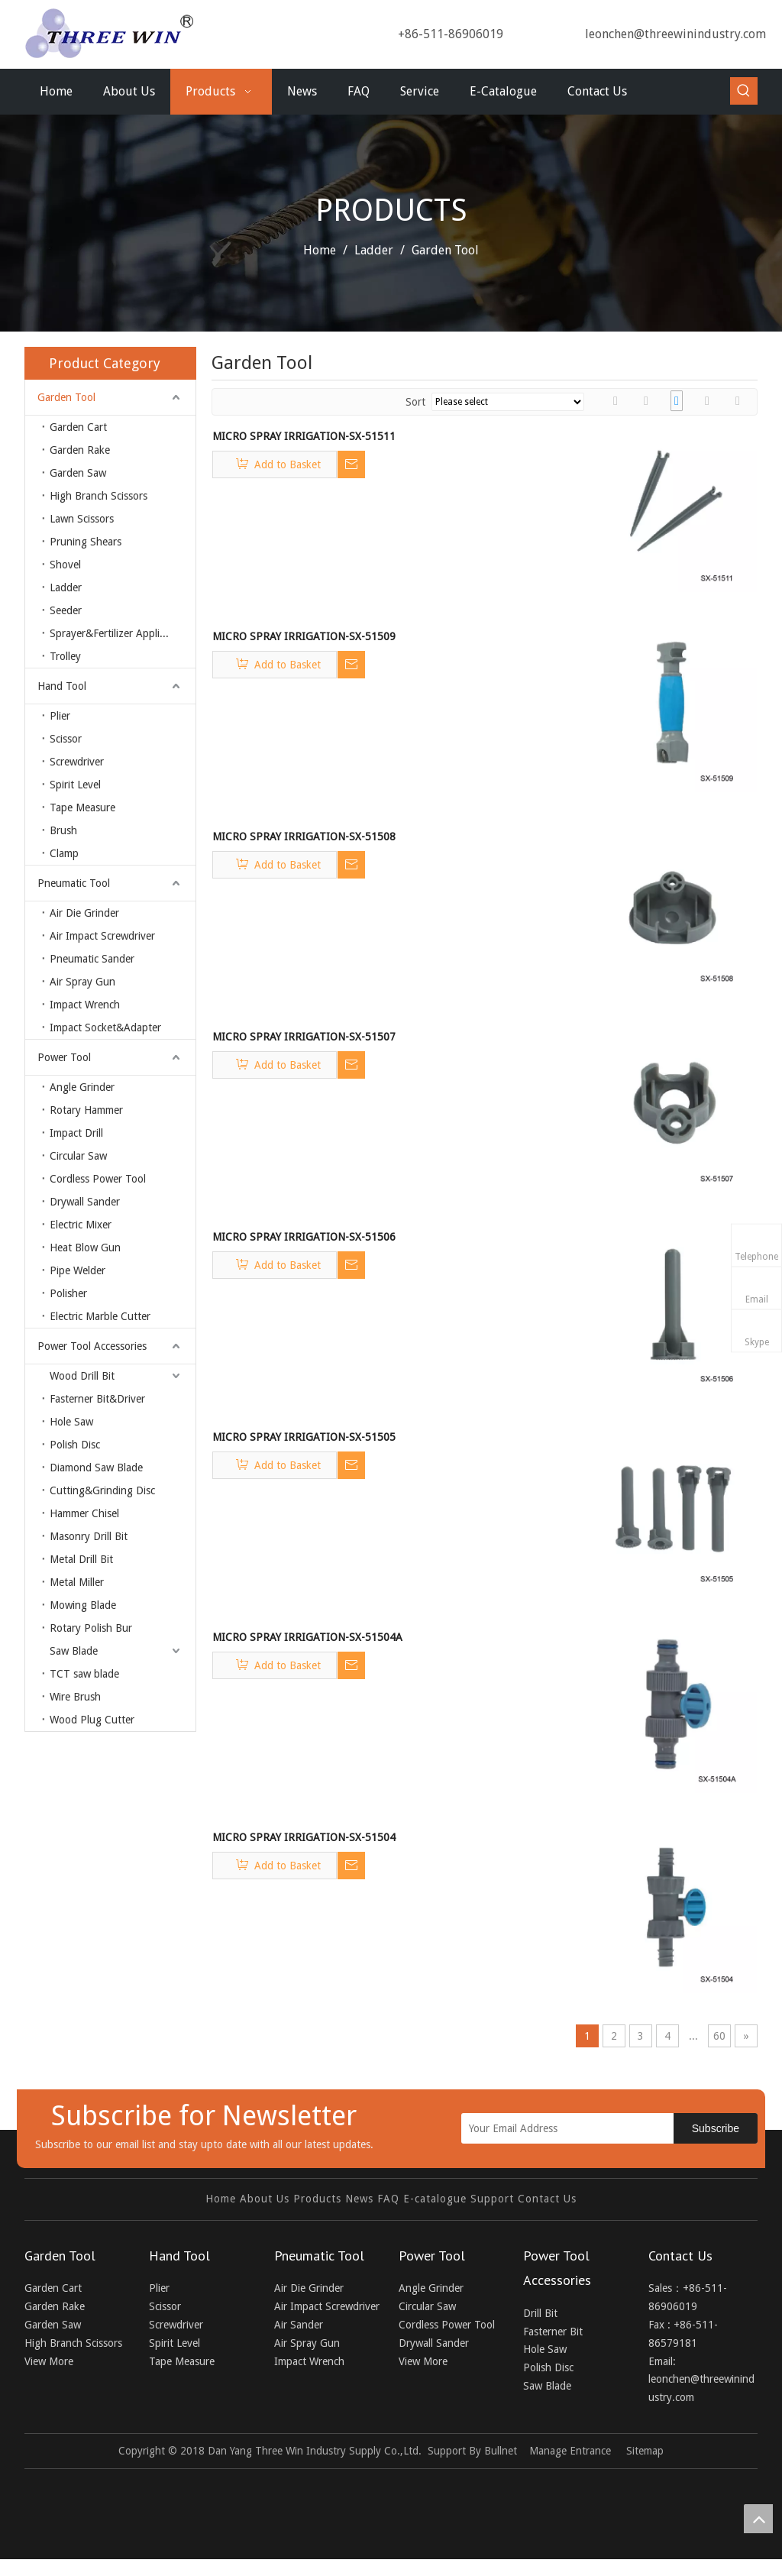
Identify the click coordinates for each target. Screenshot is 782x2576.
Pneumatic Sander (92, 959)
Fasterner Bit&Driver (97, 1399)
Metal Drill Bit (81, 1559)
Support (492, 2199)
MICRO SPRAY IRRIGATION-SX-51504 (304, 1837)
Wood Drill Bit (82, 1376)
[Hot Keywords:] (744, 91)
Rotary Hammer (86, 1110)
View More (48, 2361)
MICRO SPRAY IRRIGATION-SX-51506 (304, 1237)
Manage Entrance (570, 2451)
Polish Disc (75, 1444)
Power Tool (64, 1057)
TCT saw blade (84, 1674)
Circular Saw (78, 1156)
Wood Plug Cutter (92, 1720)
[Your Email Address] (582, 2128)
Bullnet (500, 2451)
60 (719, 2036)
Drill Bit (540, 2313)
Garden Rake (80, 450)
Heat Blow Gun (85, 1247)
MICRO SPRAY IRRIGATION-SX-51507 (304, 1037)
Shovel (65, 564)
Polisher (68, 1293)
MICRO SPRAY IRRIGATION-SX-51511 (304, 436)
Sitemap (645, 2451)
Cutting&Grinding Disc (102, 1490)
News (359, 2199)
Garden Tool (66, 397)
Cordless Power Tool (98, 1179)
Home (220, 2199)
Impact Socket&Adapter (105, 1027)
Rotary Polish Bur (91, 1628)
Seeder (66, 610)
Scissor (66, 739)
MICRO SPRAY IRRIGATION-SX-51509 (304, 636)
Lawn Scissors (82, 519)
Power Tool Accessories (92, 1346)
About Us (264, 2199)
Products (317, 2199)
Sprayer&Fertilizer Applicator (116, 633)
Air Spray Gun (82, 982)
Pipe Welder (77, 1270)
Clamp (64, 853)
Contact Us (547, 2199)
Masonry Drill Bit (89, 1536)
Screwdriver (77, 762)
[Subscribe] (716, 2128)
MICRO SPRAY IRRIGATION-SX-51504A (307, 1637)
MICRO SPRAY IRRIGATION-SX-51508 (304, 836)
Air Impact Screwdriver (102, 936)
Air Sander (298, 2325)
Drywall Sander (85, 1202)
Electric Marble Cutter (100, 1316)
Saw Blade (74, 1651)
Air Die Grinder (84, 913)
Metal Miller (77, 1582)
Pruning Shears (85, 542)
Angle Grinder (82, 1087)
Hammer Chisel (84, 1513)
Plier (60, 716)
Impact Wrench (85, 1004)
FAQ (388, 2199)
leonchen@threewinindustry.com (675, 34)
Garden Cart (78, 427)
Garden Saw (78, 473)
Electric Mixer (80, 1224)
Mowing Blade (83, 1605)
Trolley (65, 656)
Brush (63, 830)
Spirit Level (75, 784)
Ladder (66, 587)
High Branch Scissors (98, 496)
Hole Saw (71, 1422)
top (758, 2518)
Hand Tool (61, 686)
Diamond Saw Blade (96, 1467)
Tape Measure (82, 807)
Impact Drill (76, 1133)
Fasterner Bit (553, 2331)
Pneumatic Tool (73, 883)
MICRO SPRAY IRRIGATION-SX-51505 (304, 1437)
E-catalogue (435, 2199)
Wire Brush (75, 1697)
